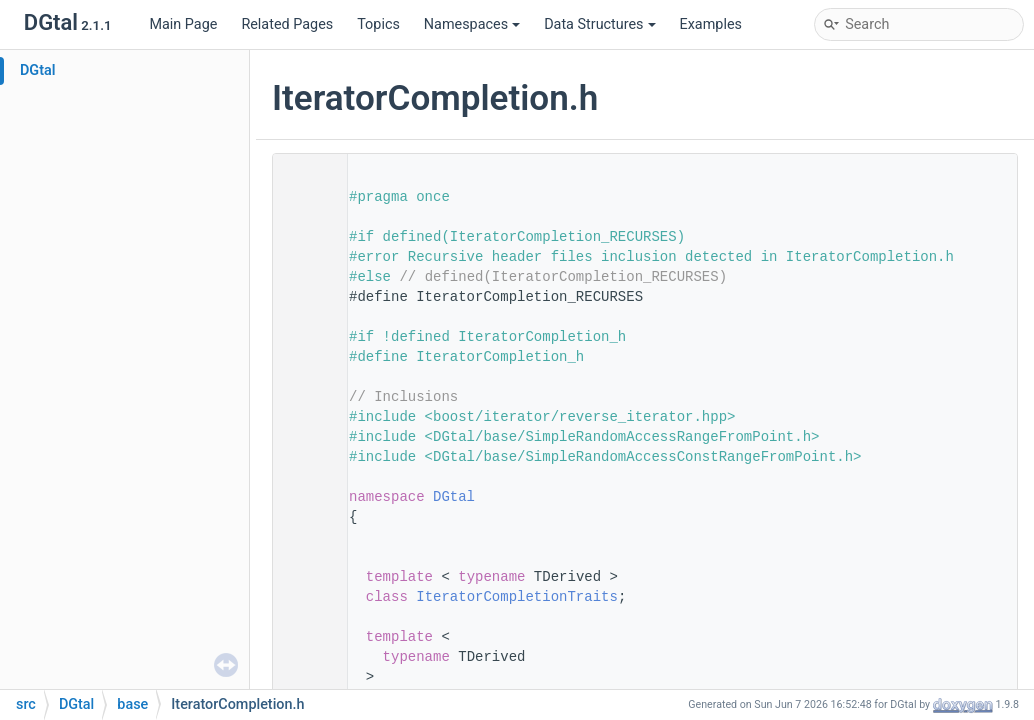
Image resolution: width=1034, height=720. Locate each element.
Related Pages (287, 24)
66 (304, 597)
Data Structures (599, 24)
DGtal (38, 70)
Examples (711, 24)
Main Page (183, 24)
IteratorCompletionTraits (517, 597)
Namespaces (472, 24)
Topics (378, 24)
